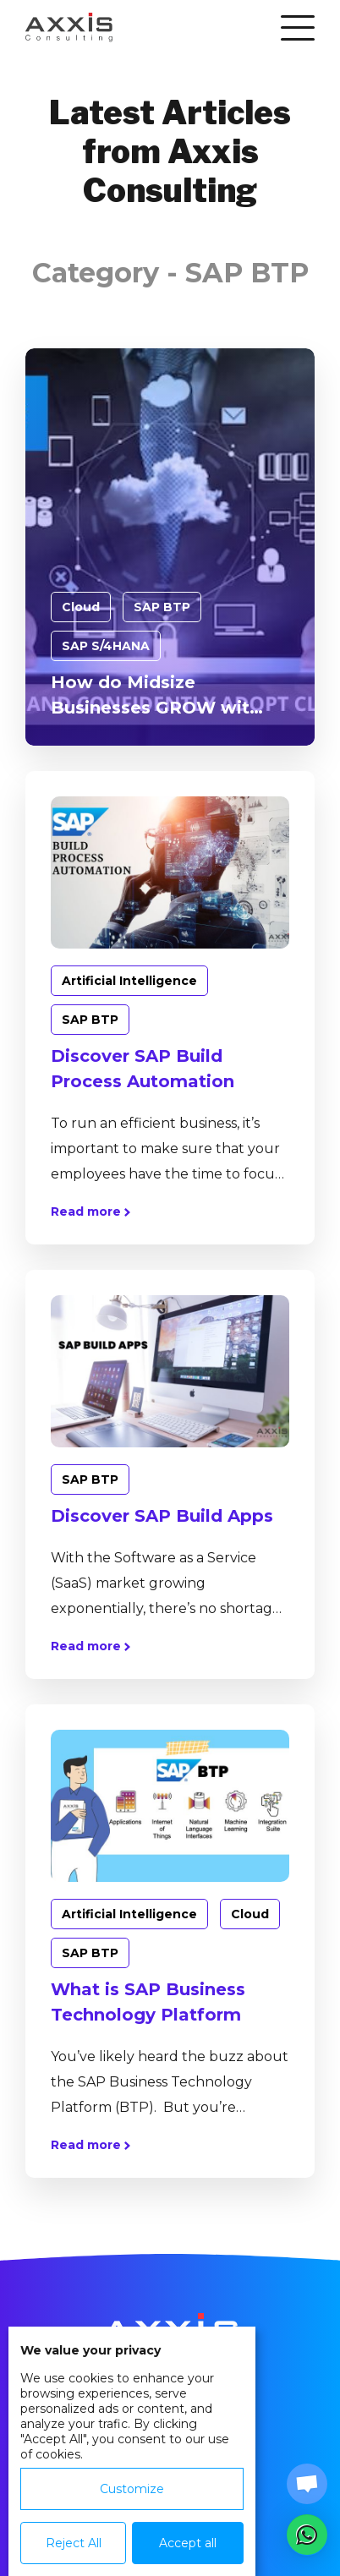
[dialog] (131, 2451)
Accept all (188, 2543)
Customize (132, 2489)
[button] (307, 2535)
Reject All (73, 2543)
